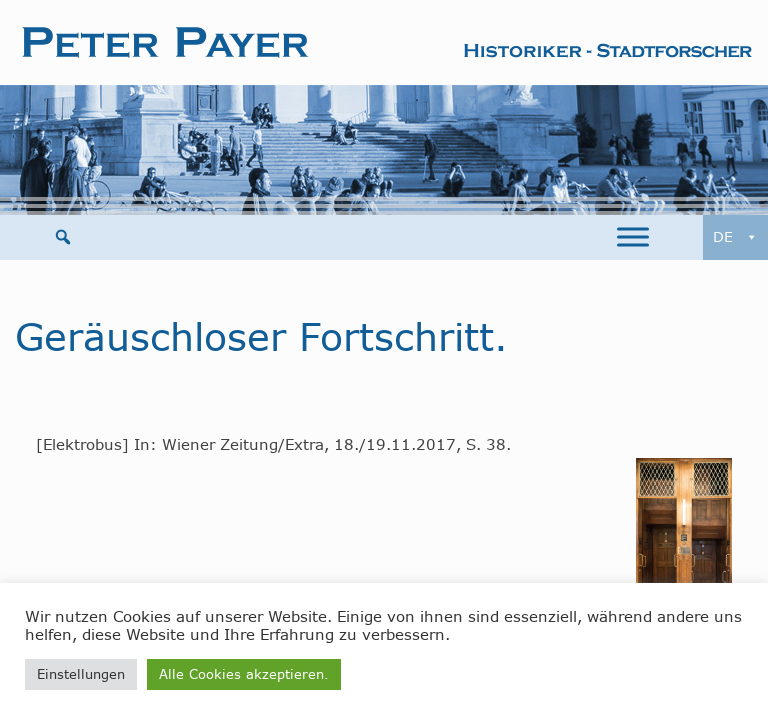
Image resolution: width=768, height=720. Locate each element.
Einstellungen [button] (81, 674)
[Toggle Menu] (633, 237)
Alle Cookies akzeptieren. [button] (244, 674)
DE (735, 237)
